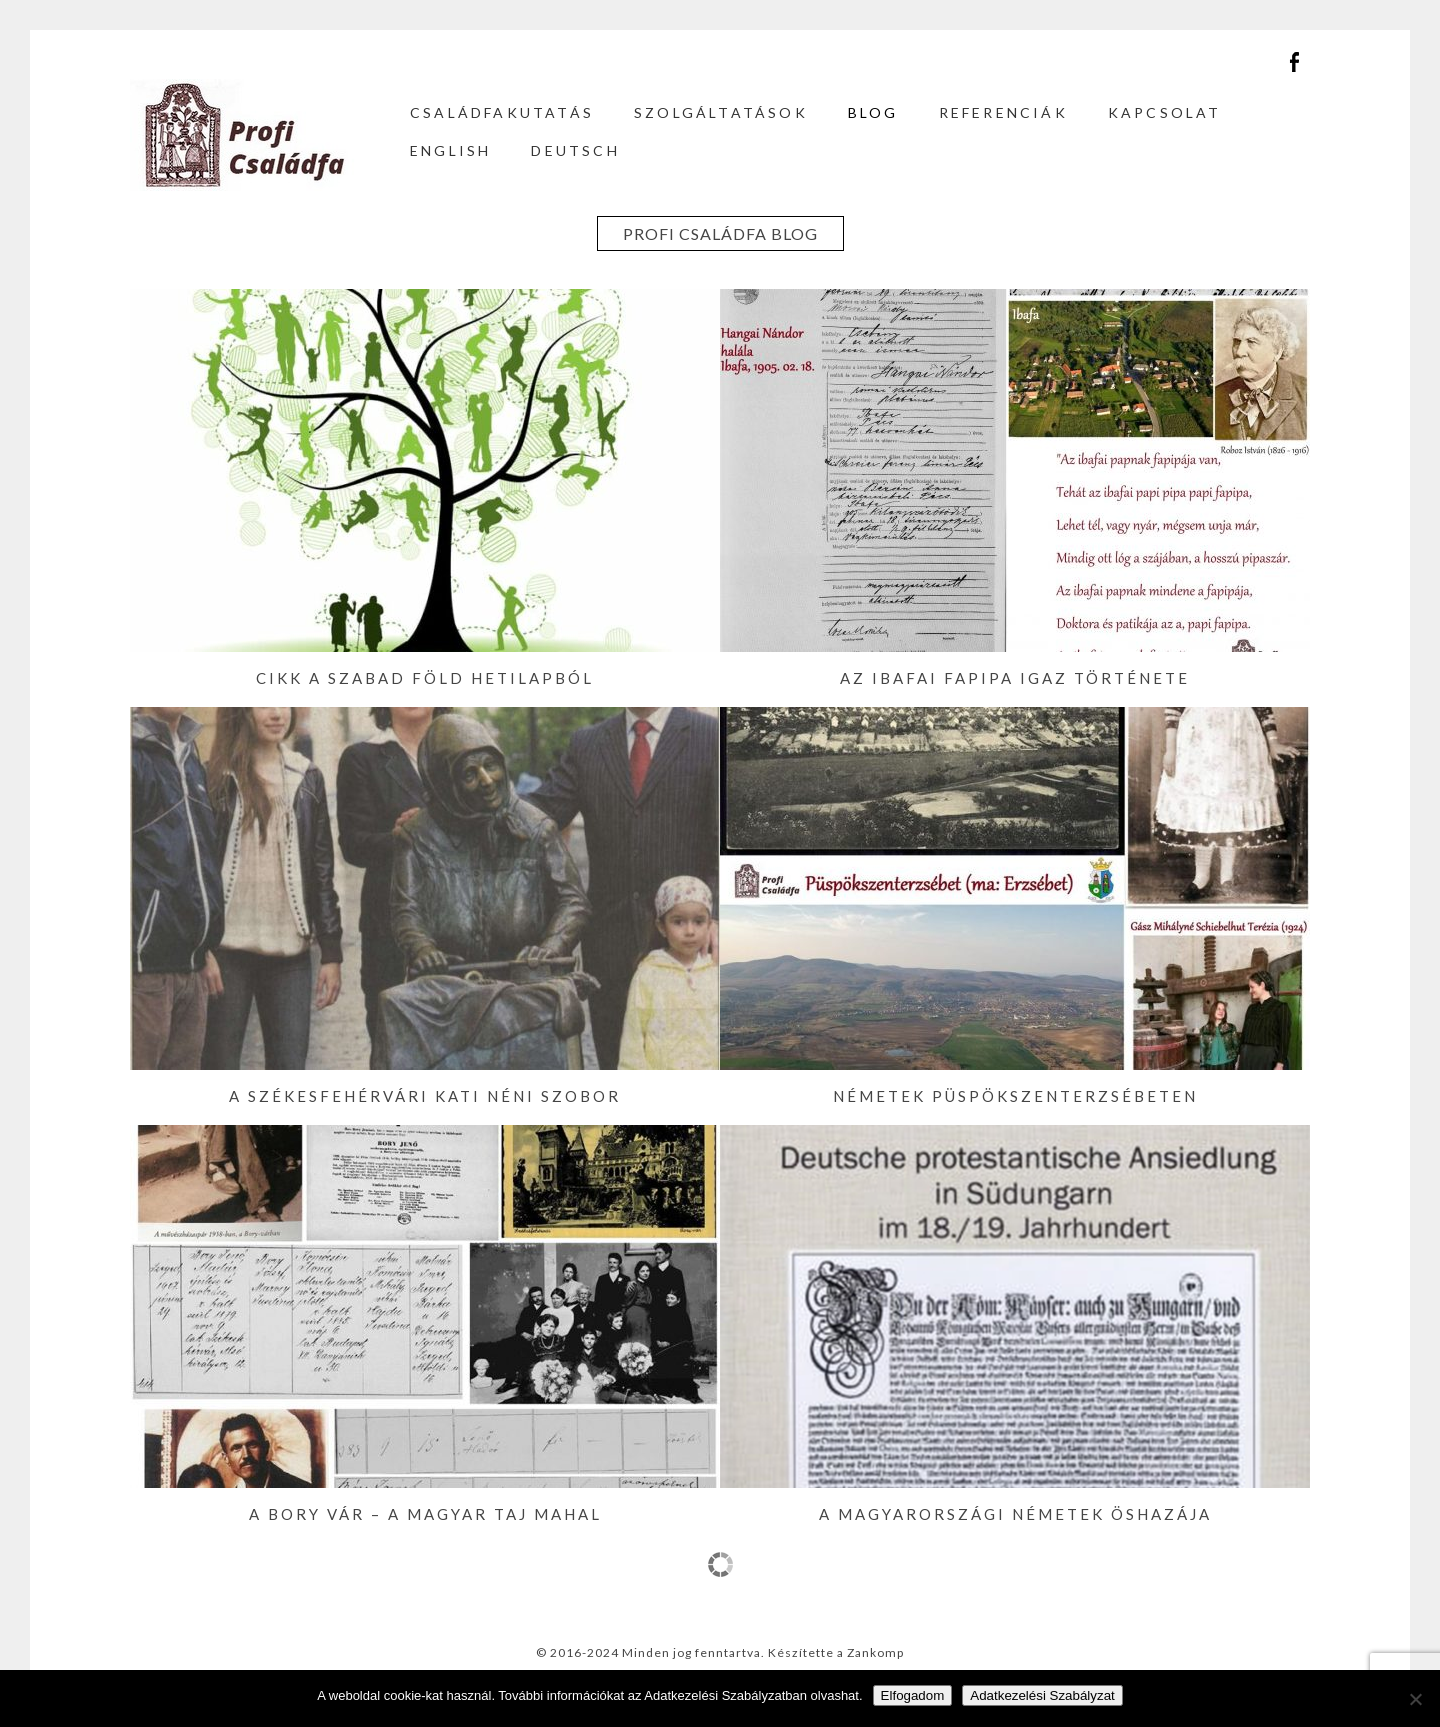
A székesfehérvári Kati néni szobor (425, 1096)
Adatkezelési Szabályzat (1042, 1695)
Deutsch (575, 150)
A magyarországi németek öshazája (1015, 1514)
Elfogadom (913, 1695)
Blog (873, 112)
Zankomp (875, 1652)
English (450, 150)
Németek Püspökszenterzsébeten (1015, 1096)
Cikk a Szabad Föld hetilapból (425, 678)
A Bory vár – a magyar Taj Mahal (425, 1514)
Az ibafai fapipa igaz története (1015, 678)
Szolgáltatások (721, 112)
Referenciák (1003, 112)
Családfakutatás (502, 112)
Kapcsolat (1165, 112)
